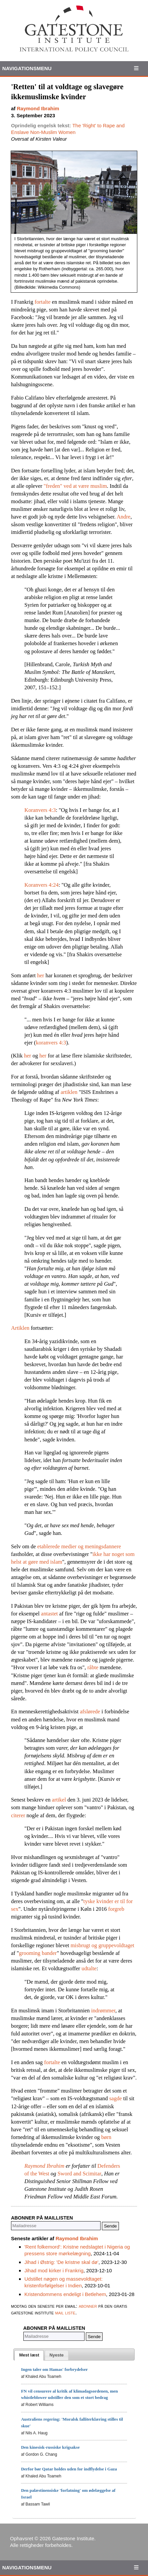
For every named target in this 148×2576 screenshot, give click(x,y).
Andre (123, 517)
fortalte (43, 302)
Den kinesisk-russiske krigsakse (50, 2447)
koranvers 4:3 (51, 1042)
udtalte (89, 1968)
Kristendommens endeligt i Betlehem (65, 2294)
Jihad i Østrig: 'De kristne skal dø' (61, 2262)
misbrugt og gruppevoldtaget (102, 1945)
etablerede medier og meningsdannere (79, 1546)
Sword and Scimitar (79, 2173)
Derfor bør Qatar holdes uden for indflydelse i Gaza (69, 2468)
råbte (92, 1667)
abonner (88, 2306)
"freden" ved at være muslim (75, 486)
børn (106, 2137)
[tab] (29, 2355)
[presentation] (29, 2355)
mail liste (65, 2312)
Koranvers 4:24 (41, 885)
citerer (18, 1815)
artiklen (68, 1092)
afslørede (90, 1711)
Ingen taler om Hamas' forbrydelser (54, 2369)
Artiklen (20, 1328)
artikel (59, 1800)
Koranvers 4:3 (40, 810)
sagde (115, 2098)
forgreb (116, 1909)
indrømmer (103, 2010)
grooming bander (38, 1953)
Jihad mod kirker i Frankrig (54, 2270)
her (40, 975)
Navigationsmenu (27, 68)
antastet (49, 1613)
